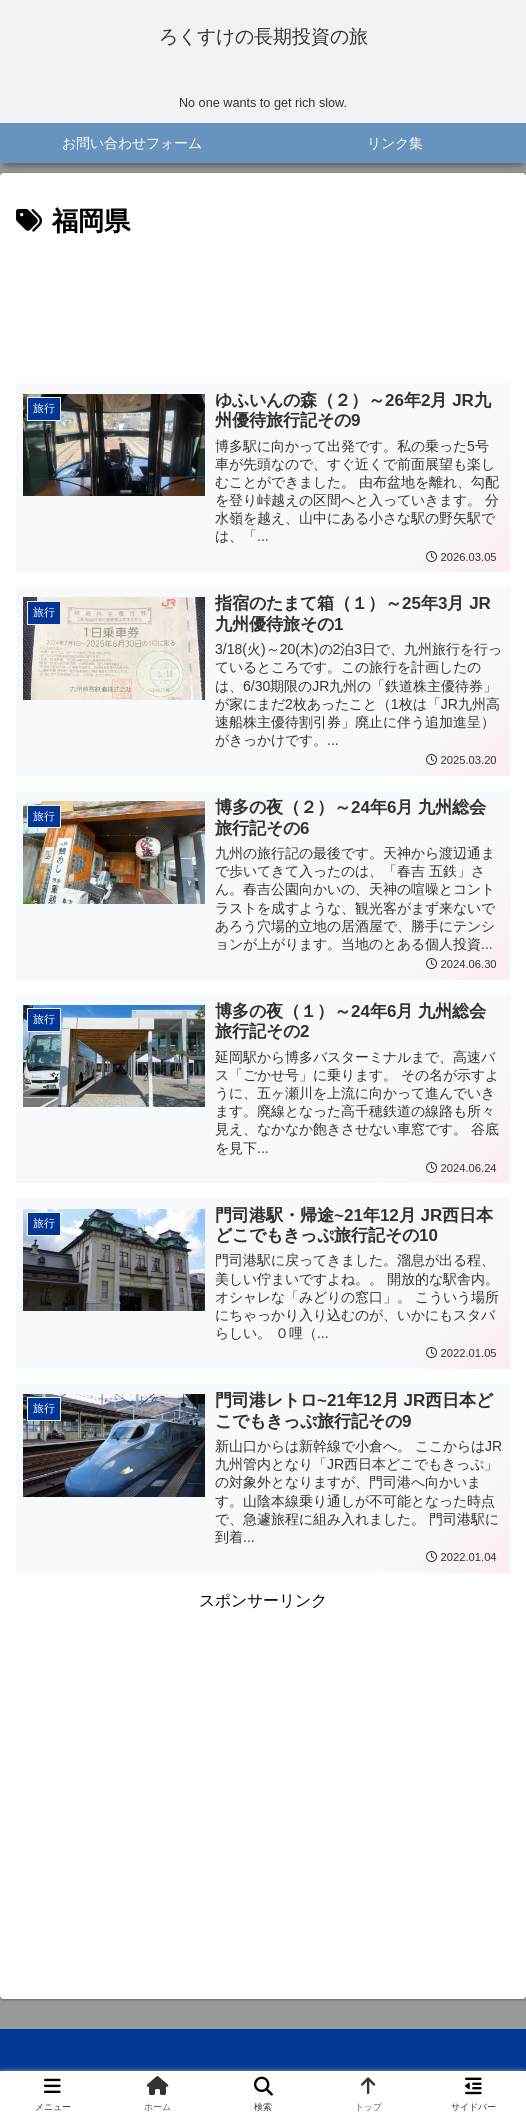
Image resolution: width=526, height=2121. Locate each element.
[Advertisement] (263, 313)
